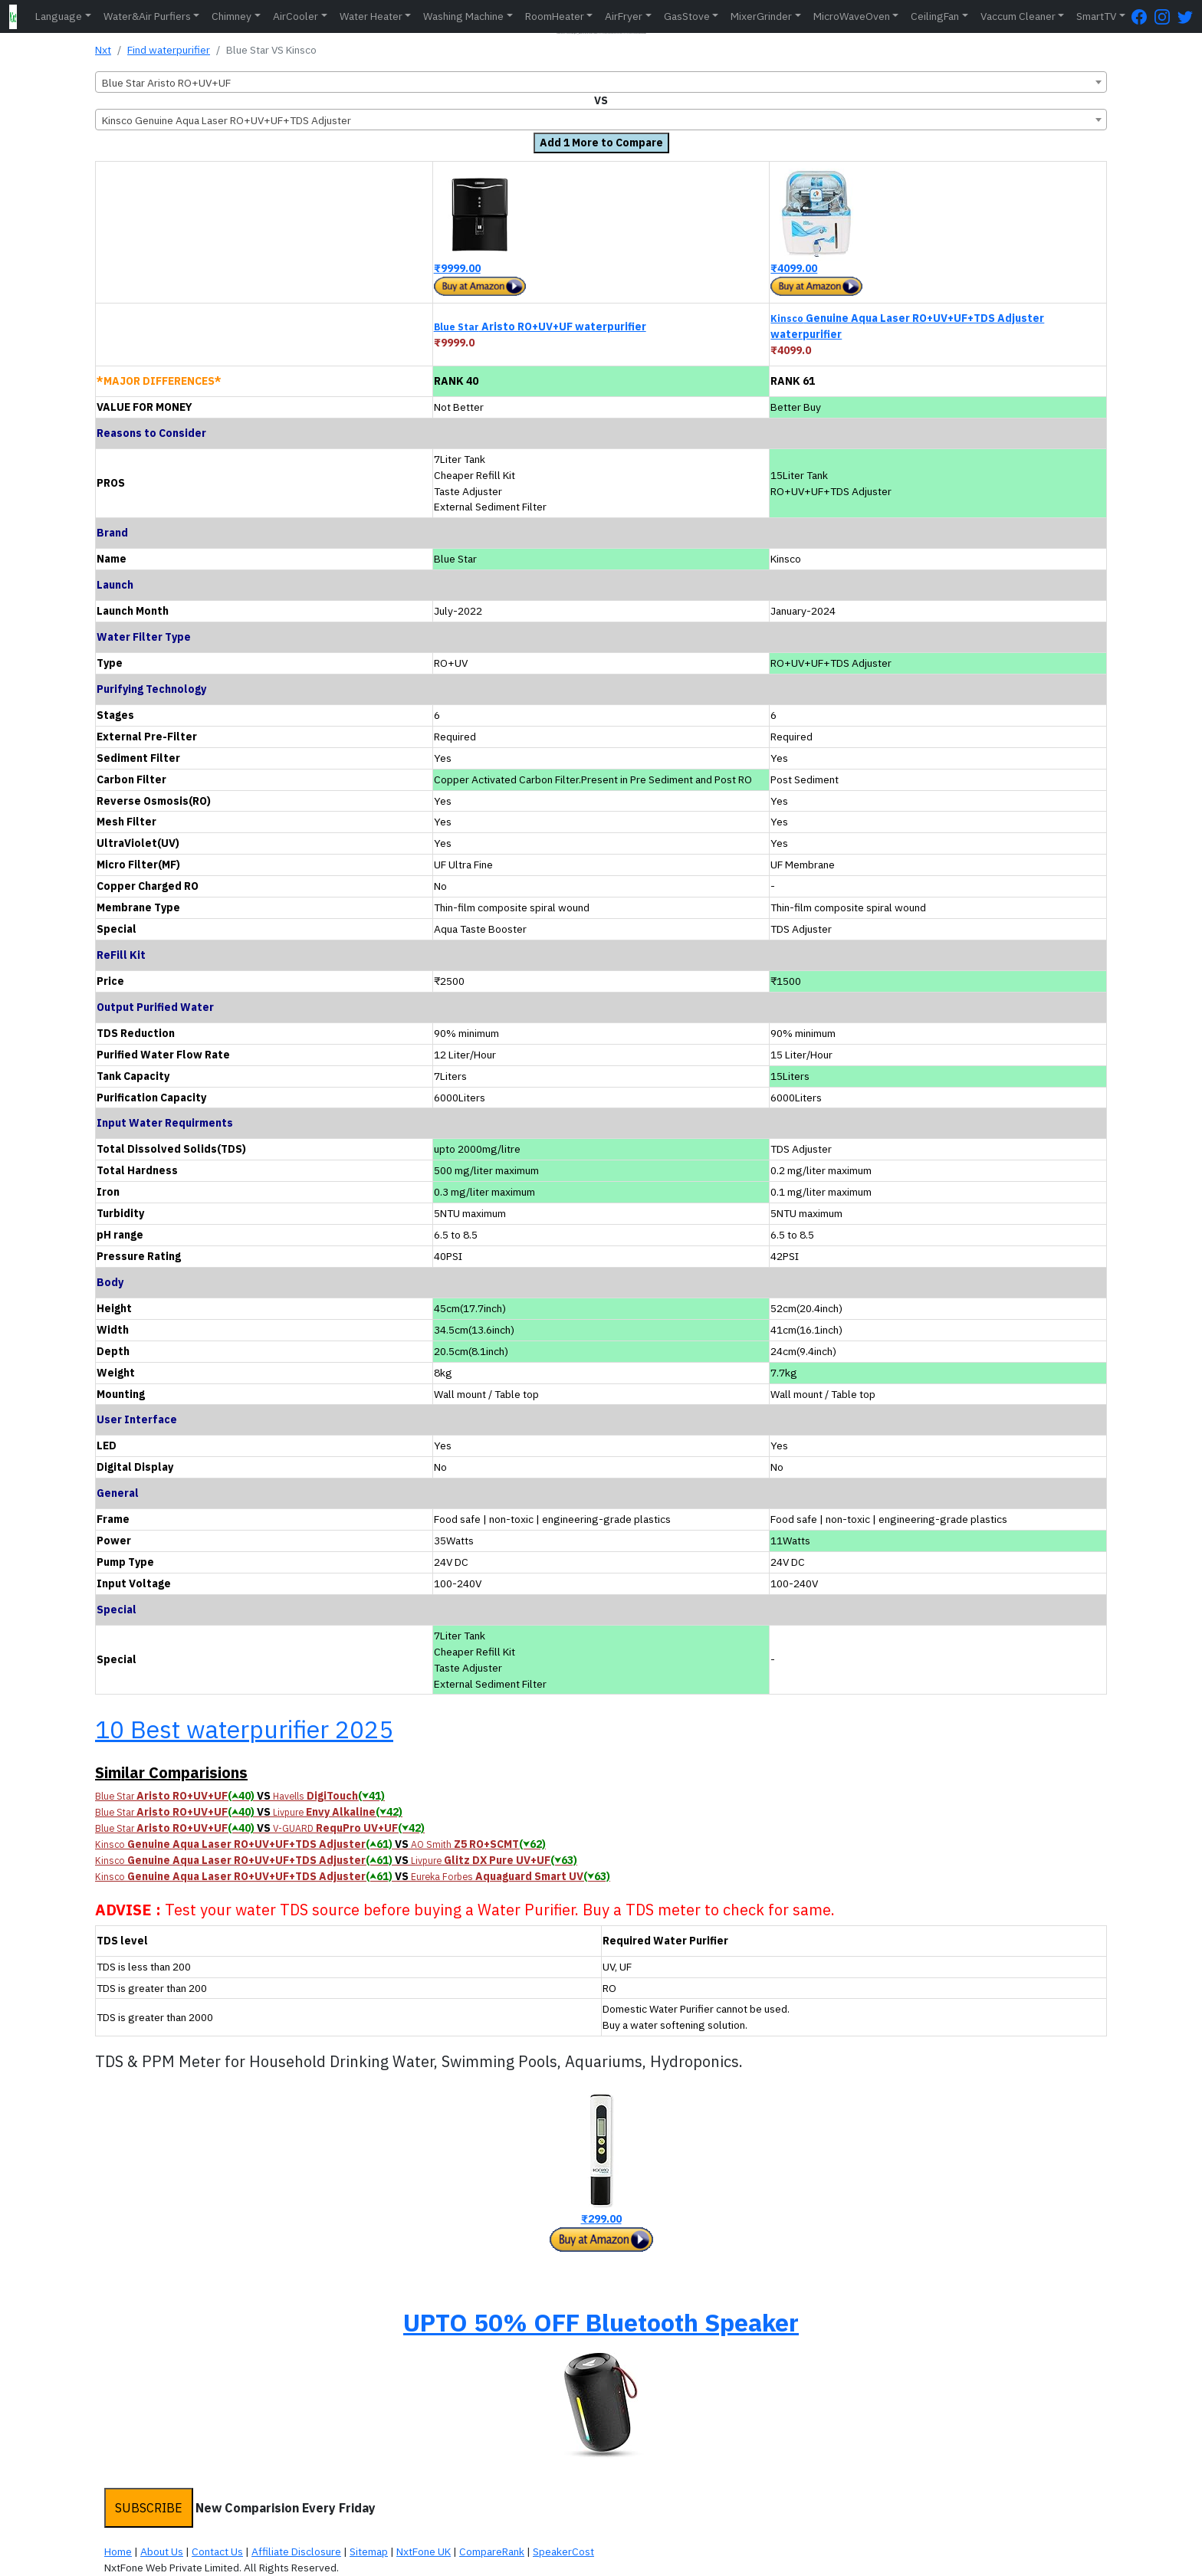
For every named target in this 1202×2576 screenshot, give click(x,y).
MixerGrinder (761, 16)
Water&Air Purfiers (147, 16)
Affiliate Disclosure (296, 2551)
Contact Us (217, 2551)
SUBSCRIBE (148, 2507)
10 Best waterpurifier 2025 (244, 1729)
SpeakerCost (563, 2551)
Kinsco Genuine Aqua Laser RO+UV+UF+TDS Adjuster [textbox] (226, 120)
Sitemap (369, 2551)
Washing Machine (463, 16)
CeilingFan (935, 16)
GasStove (687, 16)
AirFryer (623, 16)
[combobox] (601, 82)
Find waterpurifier (168, 50)
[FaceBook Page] (1142, 16)
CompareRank (491, 2551)
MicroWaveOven (851, 16)
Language (58, 16)
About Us (161, 2551)
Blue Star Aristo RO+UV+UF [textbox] (166, 83)
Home (118, 2551)
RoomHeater (554, 16)
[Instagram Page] (1165, 16)
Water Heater (371, 16)
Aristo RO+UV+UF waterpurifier (540, 326)
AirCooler (295, 16)
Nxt (103, 50)
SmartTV (1096, 16)
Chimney (231, 16)
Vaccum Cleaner (1018, 16)
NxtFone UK (423, 2551)
